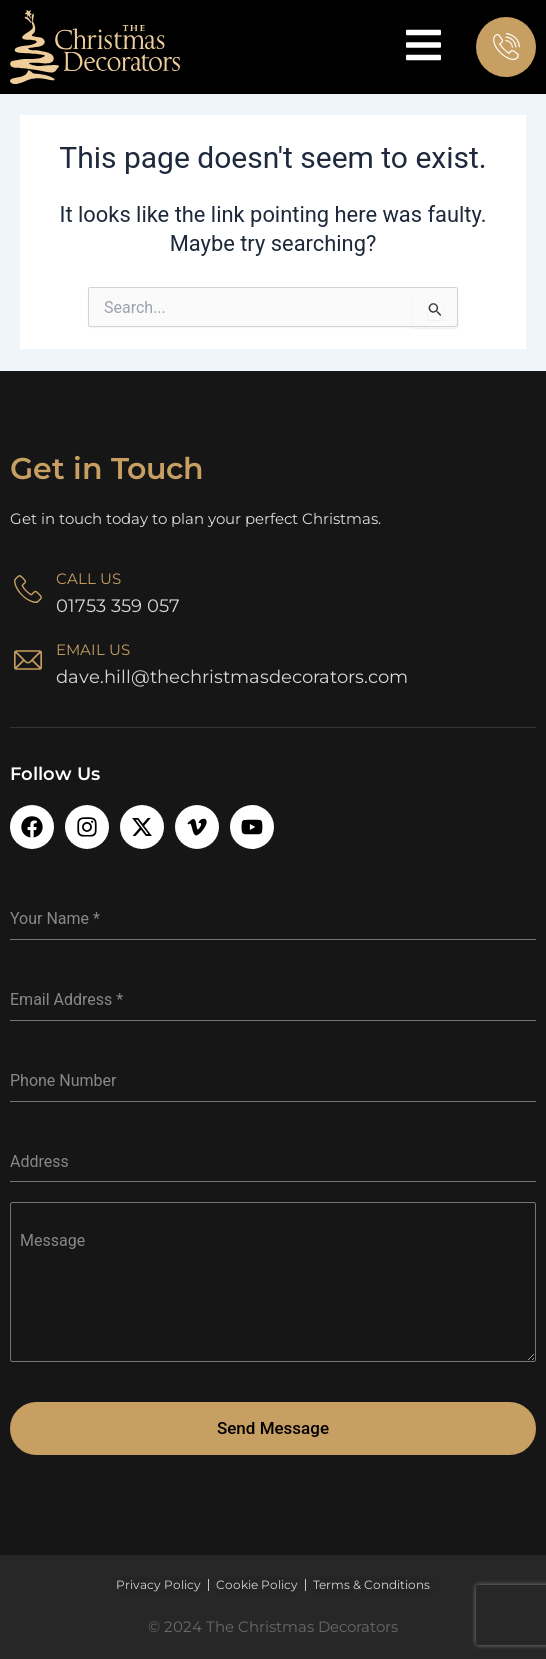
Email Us (93, 649)
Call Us (88, 578)
